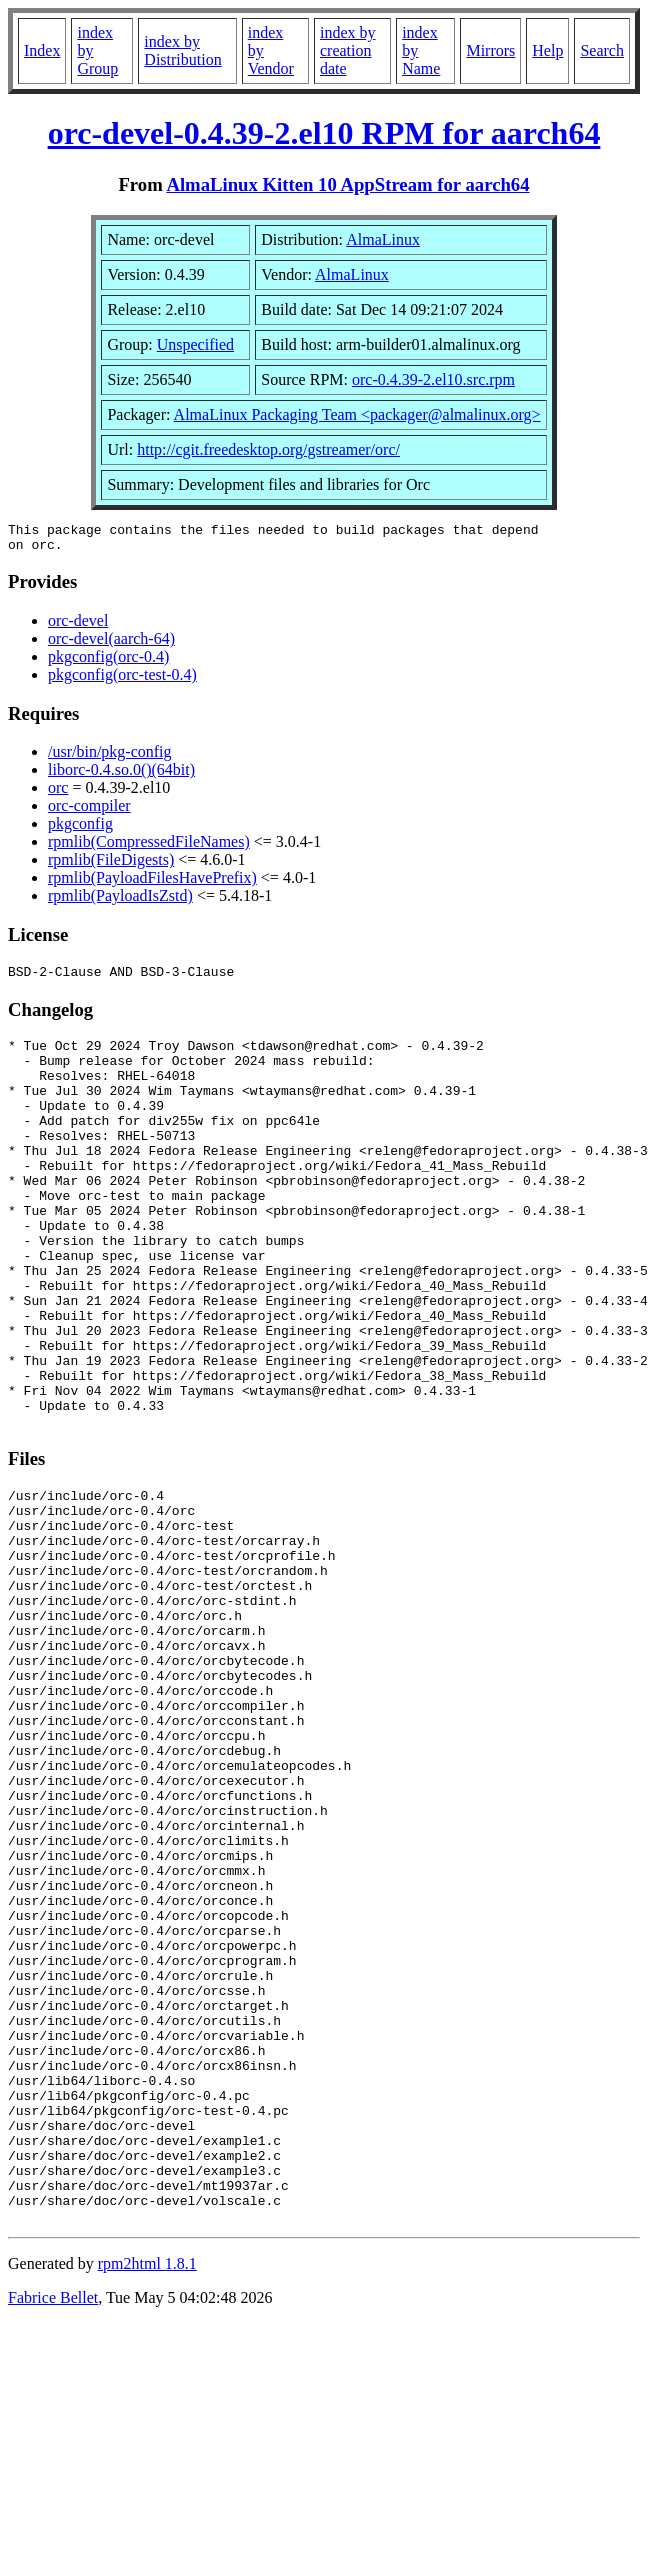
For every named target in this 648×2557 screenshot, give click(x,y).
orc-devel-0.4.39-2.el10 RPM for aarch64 (324, 133)
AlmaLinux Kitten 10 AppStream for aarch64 (347, 184)
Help (547, 50)
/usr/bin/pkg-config (110, 757)
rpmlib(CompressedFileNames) (149, 847)
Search (602, 50)
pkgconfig (80, 829)
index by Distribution (182, 50)
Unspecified (195, 344)
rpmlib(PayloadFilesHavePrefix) (152, 883)
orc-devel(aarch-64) (111, 644)
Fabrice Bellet (53, 2531)
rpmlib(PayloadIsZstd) (120, 901)
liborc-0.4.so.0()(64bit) (121, 775)
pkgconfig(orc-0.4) (108, 662)
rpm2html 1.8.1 (147, 2497)
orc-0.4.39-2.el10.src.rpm (433, 379)
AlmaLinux (383, 239)
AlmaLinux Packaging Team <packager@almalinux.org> (357, 414)
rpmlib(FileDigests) (111, 865)
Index (42, 50)
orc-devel (78, 626)
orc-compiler (89, 811)
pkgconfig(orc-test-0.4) (122, 680)
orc (58, 793)
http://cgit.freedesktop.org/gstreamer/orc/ (268, 449)
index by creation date (348, 50)
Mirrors (490, 50)
